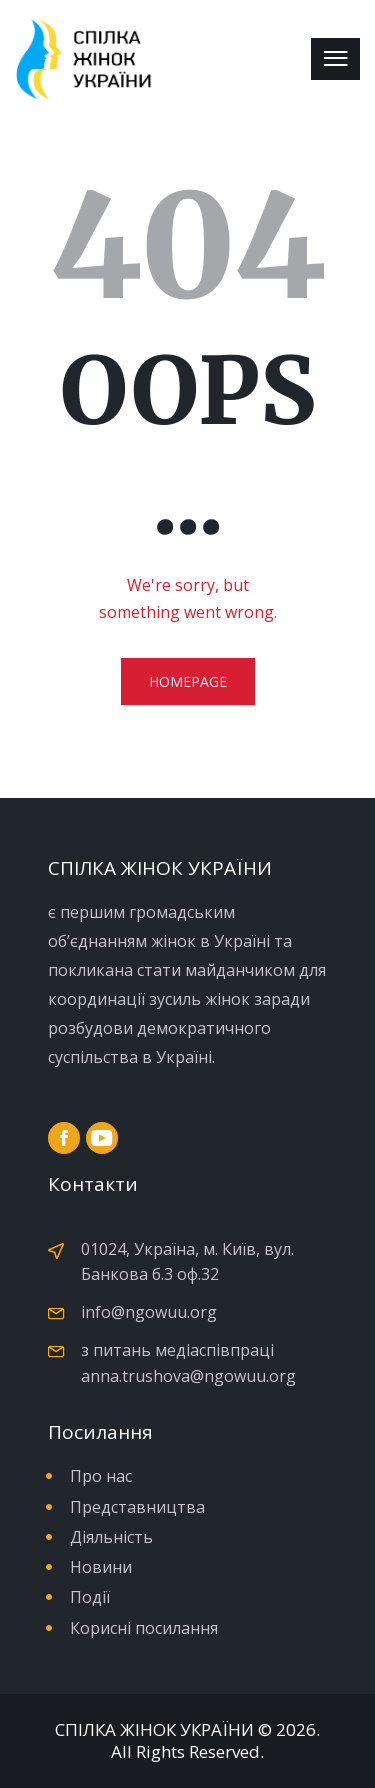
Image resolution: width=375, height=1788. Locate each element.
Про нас (101, 1476)
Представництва (137, 1507)
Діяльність (111, 1537)
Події (90, 1597)
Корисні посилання (144, 1628)
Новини (101, 1567)
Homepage (188, 681)
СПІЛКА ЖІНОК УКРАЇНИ (154, 1730)
